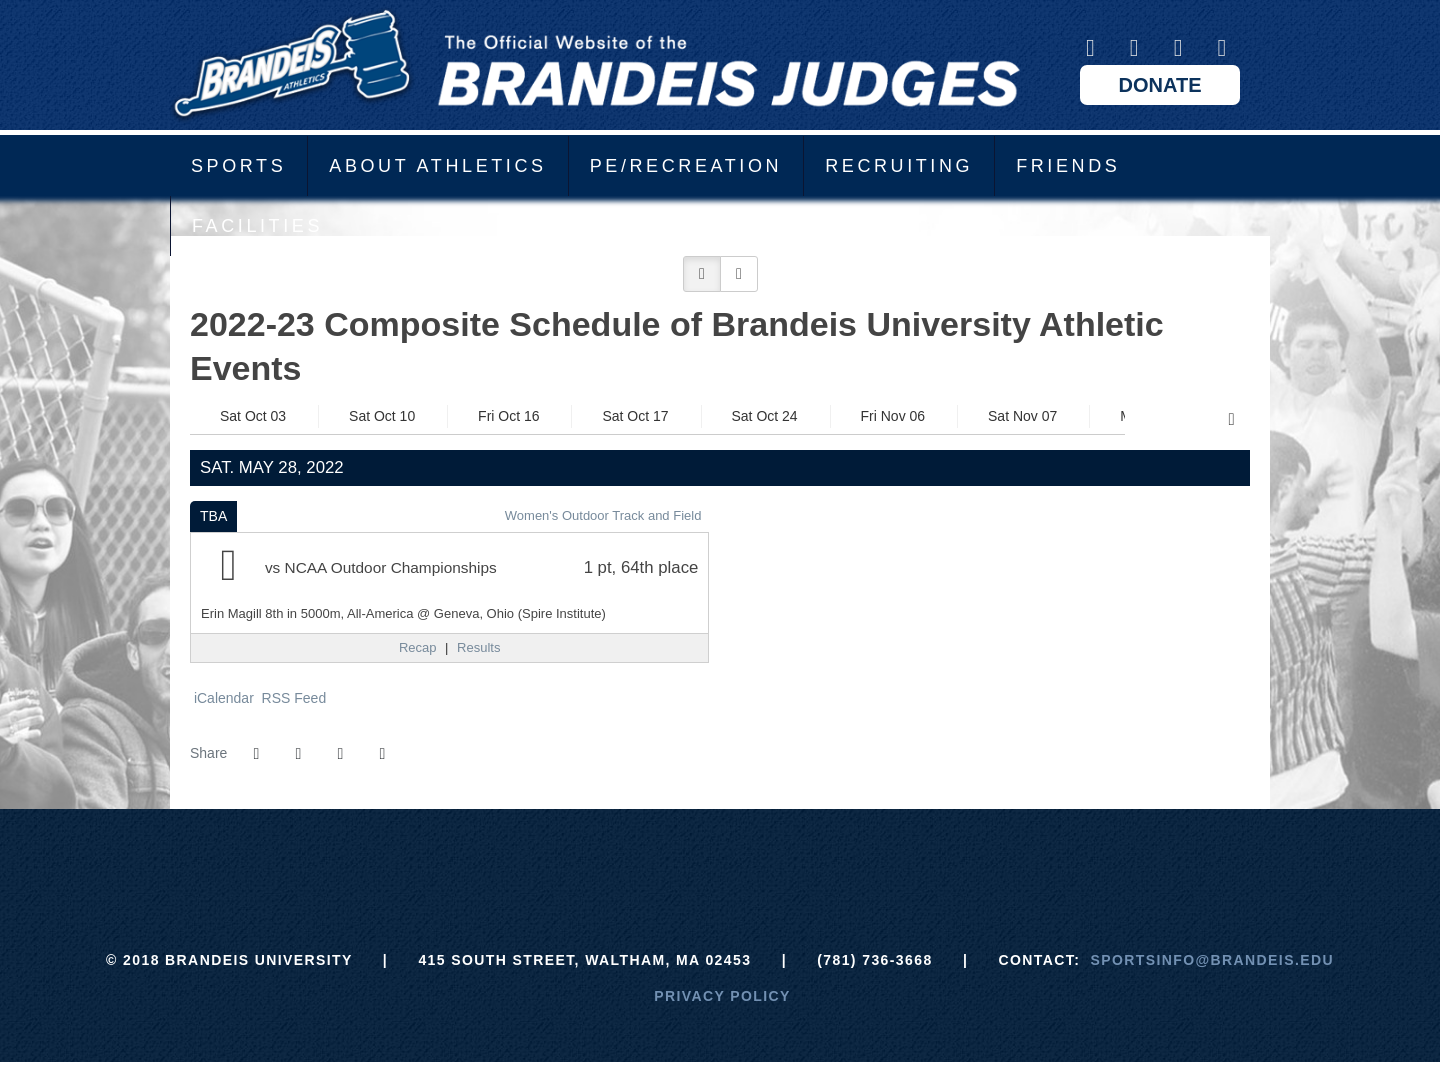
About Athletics (437, 166)
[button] (702, 274)
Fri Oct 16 (508, 416)
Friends (1068, 166)
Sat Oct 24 (765, 416)
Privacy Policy (722, 996)
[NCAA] (794, 859)
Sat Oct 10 (382, 416)
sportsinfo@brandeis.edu (1212, 960)
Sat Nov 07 (1022, 416)
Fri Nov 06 (893, 416)
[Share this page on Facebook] (256, 754)
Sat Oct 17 (635, 416)
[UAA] (720, 859)
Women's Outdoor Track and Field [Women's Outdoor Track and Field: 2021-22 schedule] (603, 515)
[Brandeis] (570, 859)
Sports (238, 166)
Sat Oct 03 (253, 416)
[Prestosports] (869, 859)
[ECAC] (645, 859)
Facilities (257, 226)
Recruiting (899, 166)
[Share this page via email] (340, 754)
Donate (1160, 85)
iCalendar (222, 698)
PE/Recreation (686, 166)
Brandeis (595, 65)
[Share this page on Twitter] (298, 754)
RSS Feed (292, 698)
